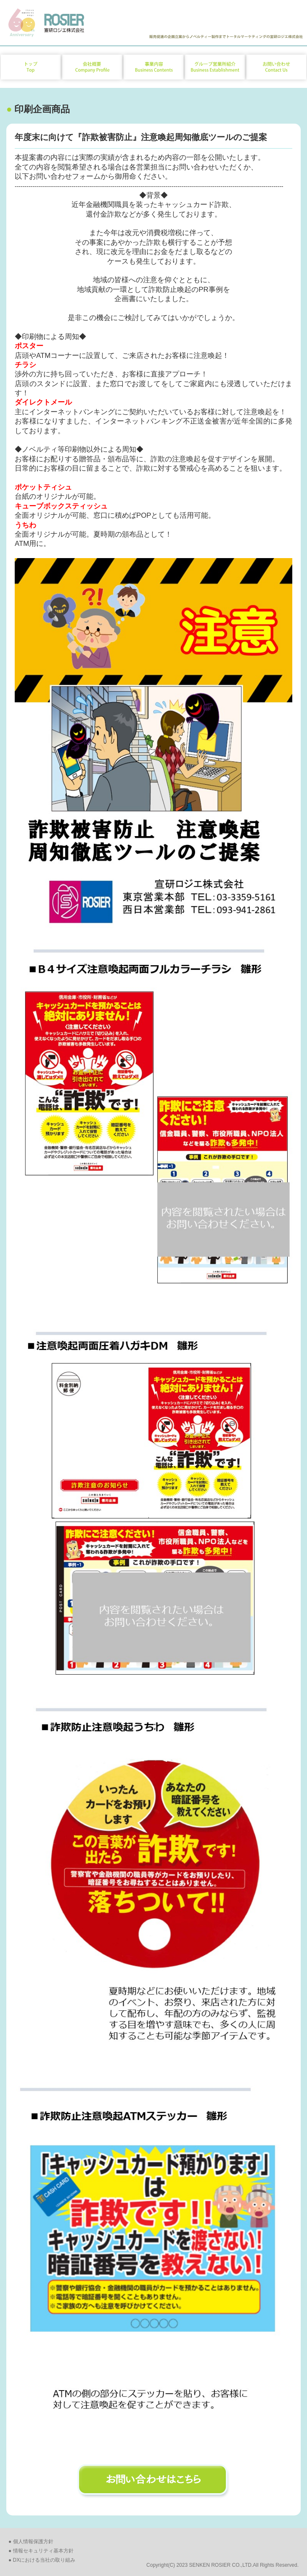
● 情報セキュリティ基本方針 (41, 2551)
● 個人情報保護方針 (30, 2541)
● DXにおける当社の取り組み (41, 2560)
